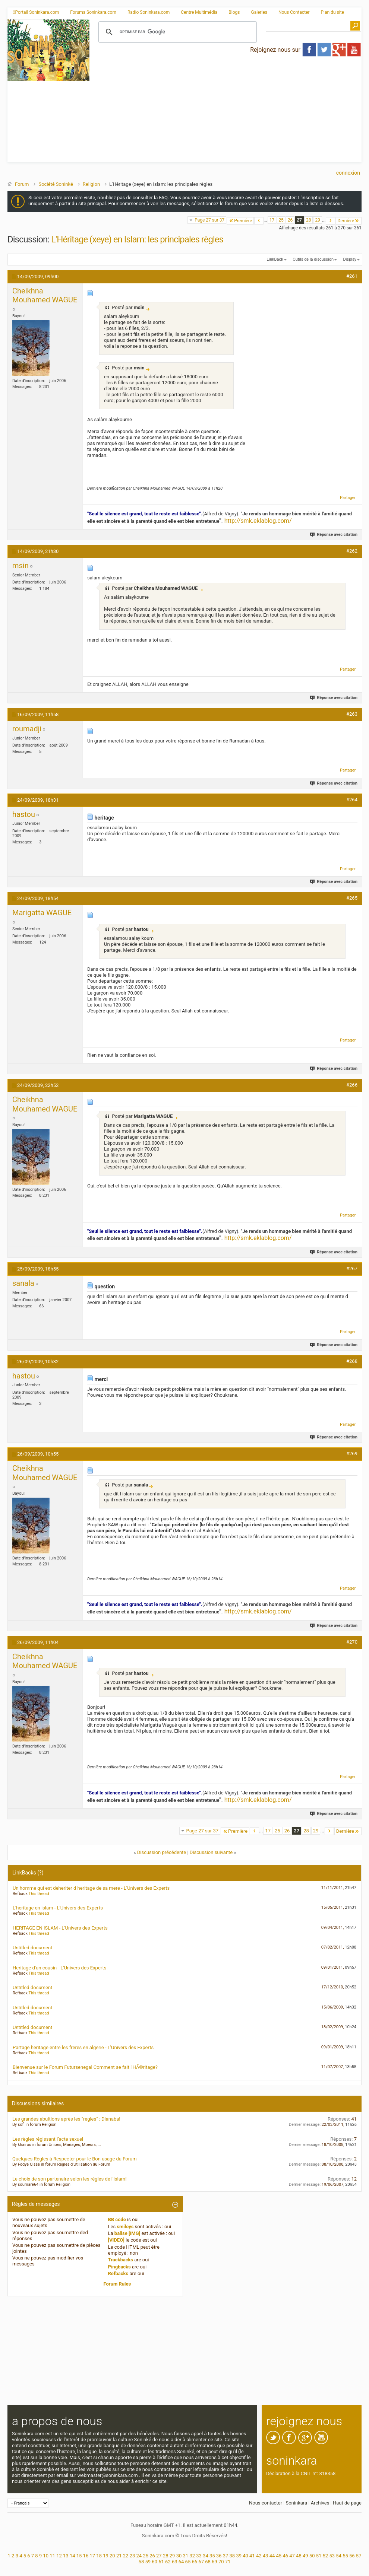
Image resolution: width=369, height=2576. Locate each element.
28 (308, 220)
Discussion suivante (211, 1852)
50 (312, 2555)
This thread (38, 1893)
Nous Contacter (294, 12)
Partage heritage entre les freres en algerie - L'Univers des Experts (83, 2047)
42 (259, 2555)
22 (126, 2555)
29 (317, 220)
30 (179, 2555)
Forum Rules (117, 2284)
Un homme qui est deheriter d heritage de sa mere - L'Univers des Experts (91, 1888)
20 (112, 2555)
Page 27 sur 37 (209, 220)
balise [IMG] (127, 2233)
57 (359, 2555)
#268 (351, 1361)
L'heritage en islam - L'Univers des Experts (58, 1908)
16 (86, 2555)
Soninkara (296, 2503)
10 (45, 2555)
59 (148, 2561)
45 (279, 2555)
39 (239, 2555)
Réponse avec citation (334, 534)
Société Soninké (55, 184)
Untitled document (32, 1947)
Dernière (348, 220)
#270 (351, 1642)
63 (174, 2561)
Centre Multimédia (199, 12)
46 (285, 2555)
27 (299, 220)
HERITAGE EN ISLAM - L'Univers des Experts (60, 1928)
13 (66, 2555)
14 (72, 2555)
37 (225, 2555)
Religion (91, 184)
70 (221, 2561)
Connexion (348, 173)
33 (199, 2555)
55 (345, 2555)
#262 (351, 551)
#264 (351, 799)
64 (181, 2561)
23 (132, 2555)
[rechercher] (176, 32)
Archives (320, 2503)
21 (119, 2555)
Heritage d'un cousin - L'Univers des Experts (60, 1968)
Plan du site (332, 12)
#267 (351, 1268)
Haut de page (347, 2503)
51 (319, 2555)
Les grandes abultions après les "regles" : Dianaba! (66, 2119)
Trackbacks (120, 2259)
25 (281, 220)
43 (265, 2555)
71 (228, 2561)
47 (292, 2555)
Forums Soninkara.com (93, 12)
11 (52, 2555)
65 (188, 2561)
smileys (125, 2226)
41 (252, 2555)
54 (338, 2555)
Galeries (259, 12)
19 (105, 2555)
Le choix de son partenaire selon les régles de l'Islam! (69, 2179)
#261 (351, 276)
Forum (22, 184)
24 (139, 2555)
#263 (351, 714)
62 (168, 2561)
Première (240, 220)
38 (232, 2555)
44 (272, 2555)
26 (290, 220)
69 (214, 2561)
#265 (351, 898)
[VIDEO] (116, 2240)
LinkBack (274, 259)
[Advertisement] (226, 110)
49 (305, 2555)
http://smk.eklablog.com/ (258, 520)
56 (352, 2555)
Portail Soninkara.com (36, 12)
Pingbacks (119, 2267)
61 (161, 2561)
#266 (351, 1085)
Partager (348, 497)
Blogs (234, 12)
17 (272, 220)
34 (205, 2555)
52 (325, 2555)
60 (154, 2561)
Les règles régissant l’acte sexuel (47, 2139)
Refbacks (118, 2273)
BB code (117, 2219)
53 (332, 2555)
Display (349, 259)
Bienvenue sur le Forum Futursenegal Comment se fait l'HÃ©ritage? (85, 2067)
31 (186, 2555)
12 (59, 2555)
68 (208, 2561)
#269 (351, 1453)
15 (79, 2555)
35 (212, 2555)
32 (192, 2555)
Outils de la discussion (313, 259)
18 (99, 2555)
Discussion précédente (161, 1852)
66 (194, 2561)
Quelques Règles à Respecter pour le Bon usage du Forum (74, 2159)
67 (201, 2561)
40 (245, 2555)
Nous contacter (265, 2503)
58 (141, 2561)
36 (219, 2555)
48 (299, 2555)
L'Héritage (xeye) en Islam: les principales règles (137, 239)
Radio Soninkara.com (148, 12)
